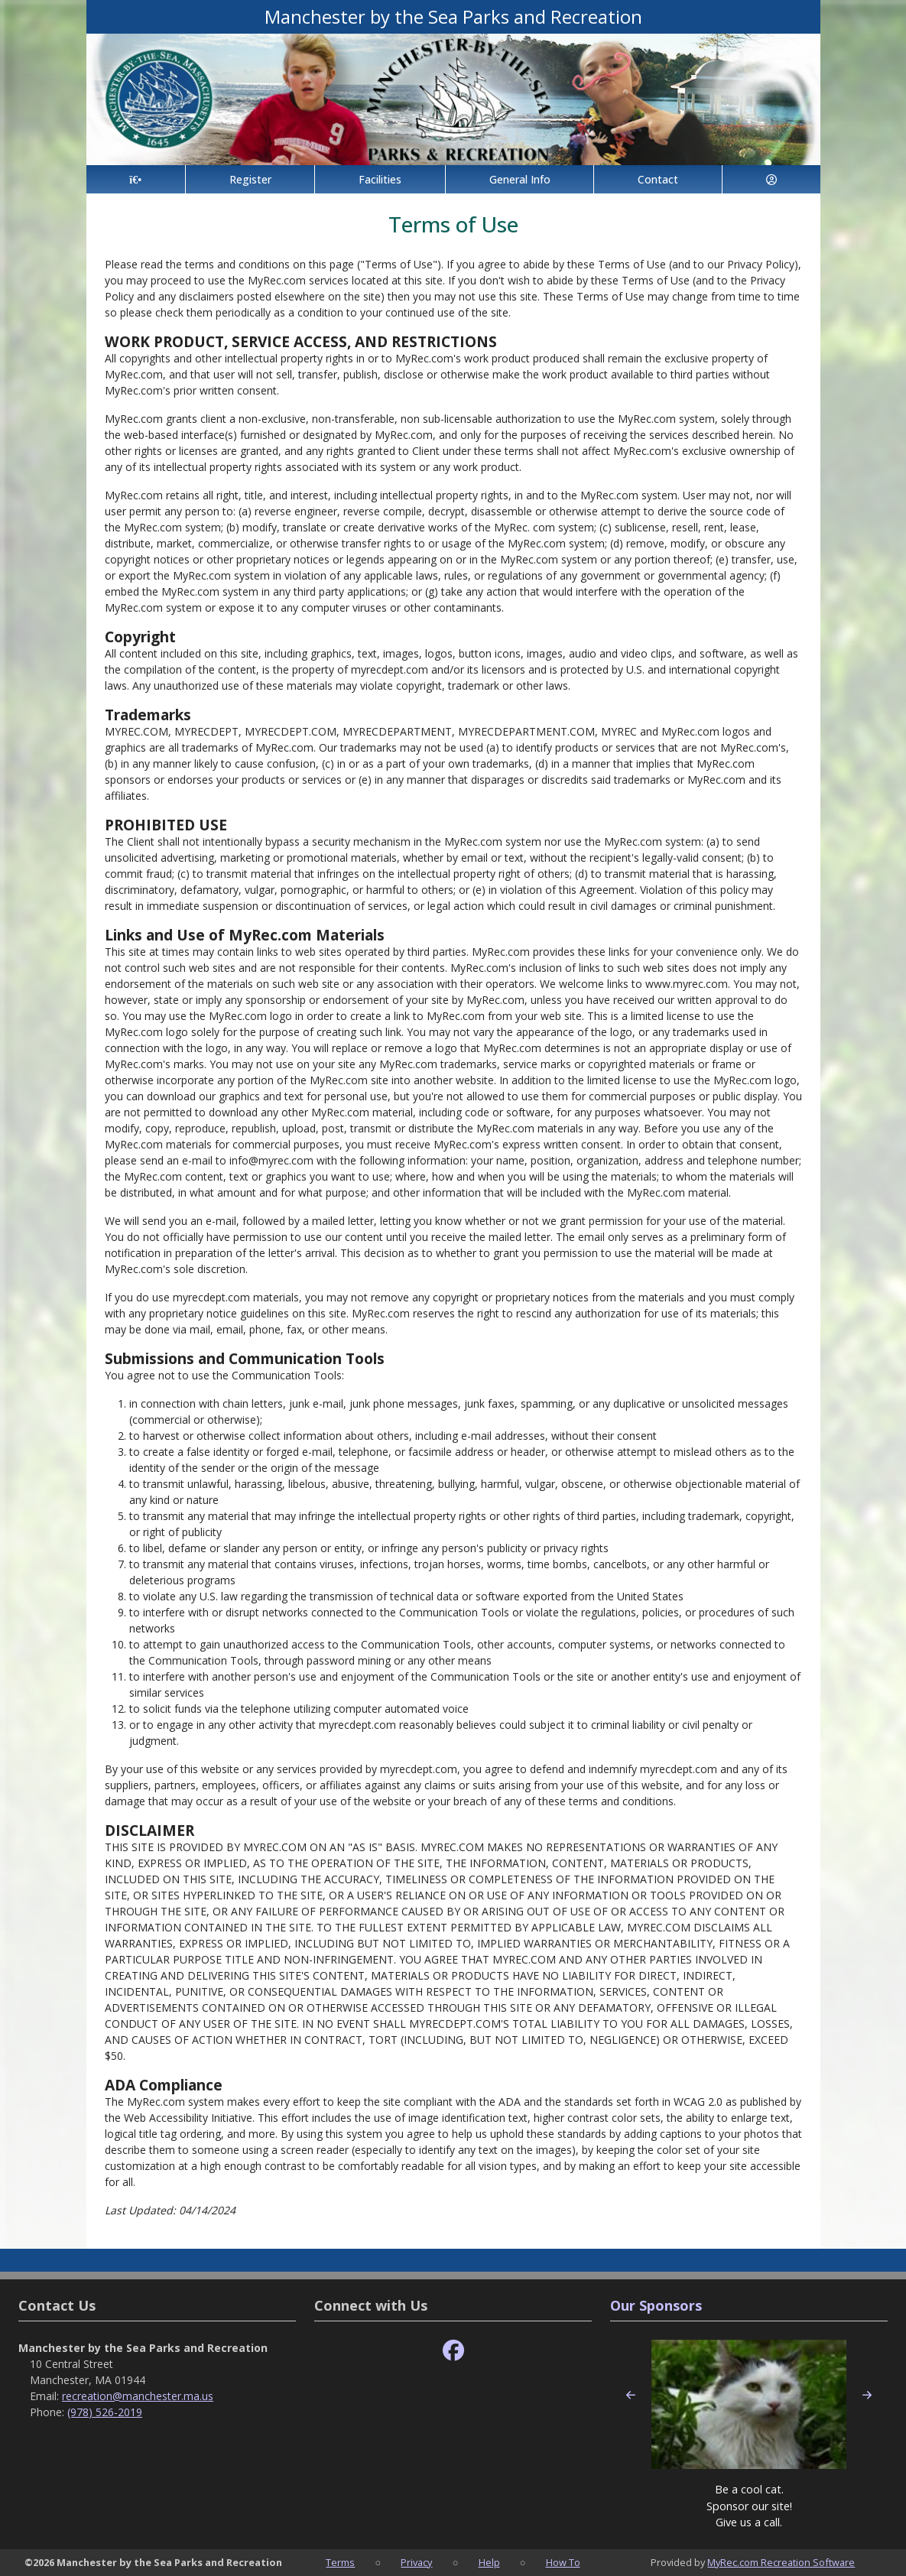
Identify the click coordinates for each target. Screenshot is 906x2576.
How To (563, 2562)
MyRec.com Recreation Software (781, 2562)
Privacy (416, 2562)
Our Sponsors (656, 2305)
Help (489, 2562)
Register (250, 179)
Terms (340, 2562)
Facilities (380, 179)
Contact (658, 179)
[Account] (771, 179)
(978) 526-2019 (104, 2412)
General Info (519, 179)
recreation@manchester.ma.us (137, 2396)
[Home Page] (135, 179)
